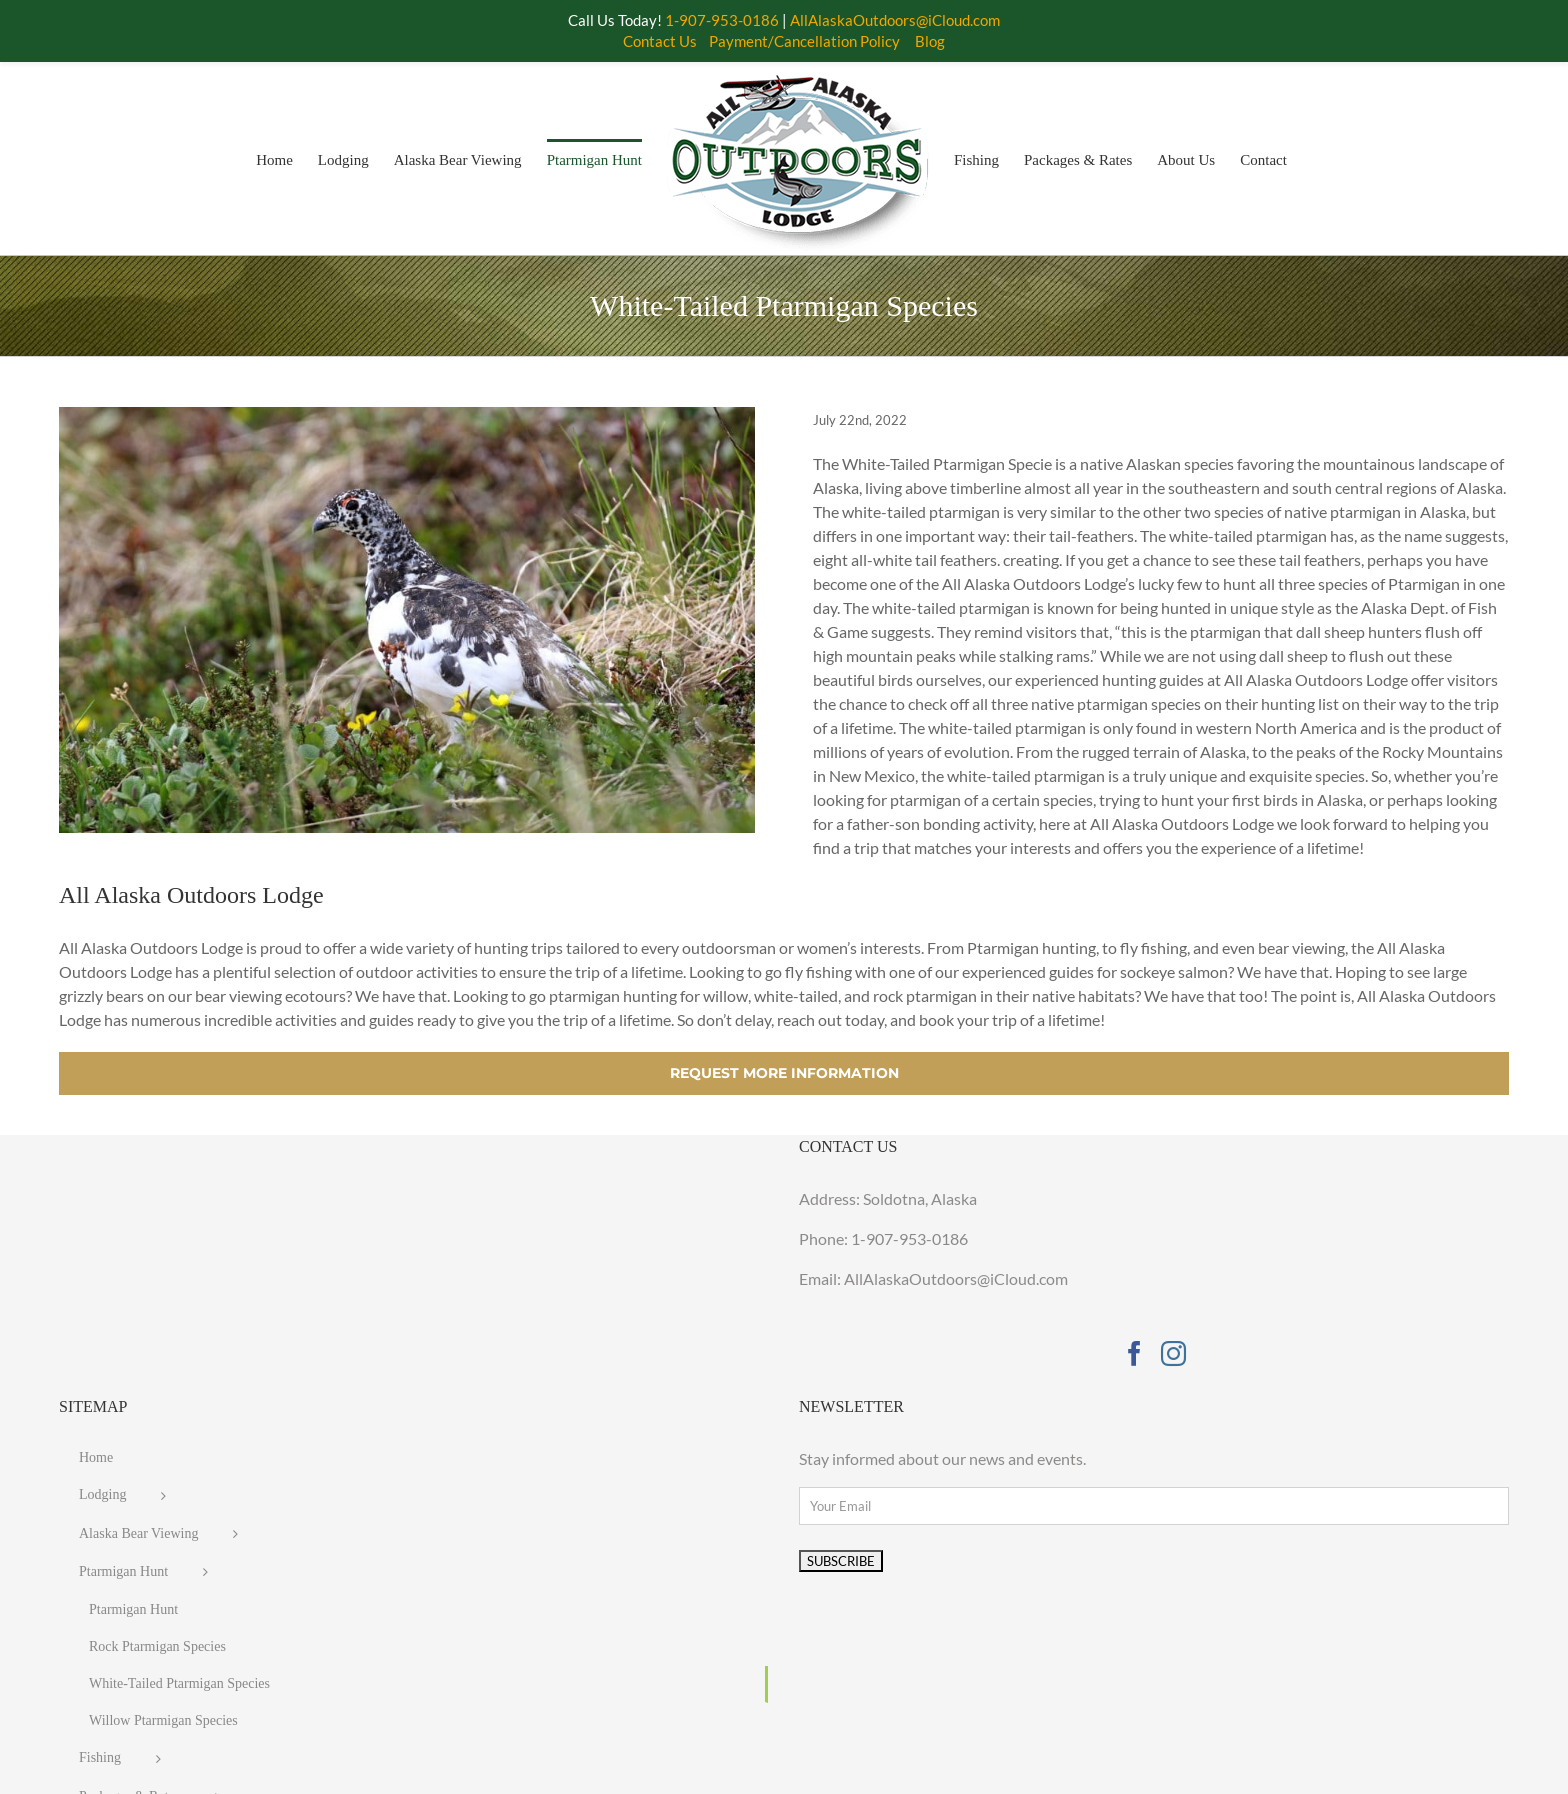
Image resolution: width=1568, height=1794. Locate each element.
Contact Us (660, 41)
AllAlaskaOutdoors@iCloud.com (895, 20)
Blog (930, 41)
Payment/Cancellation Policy (804, 41)
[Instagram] (1173, 1353)
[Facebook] (1134, 1353)
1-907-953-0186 (909, 1238)
